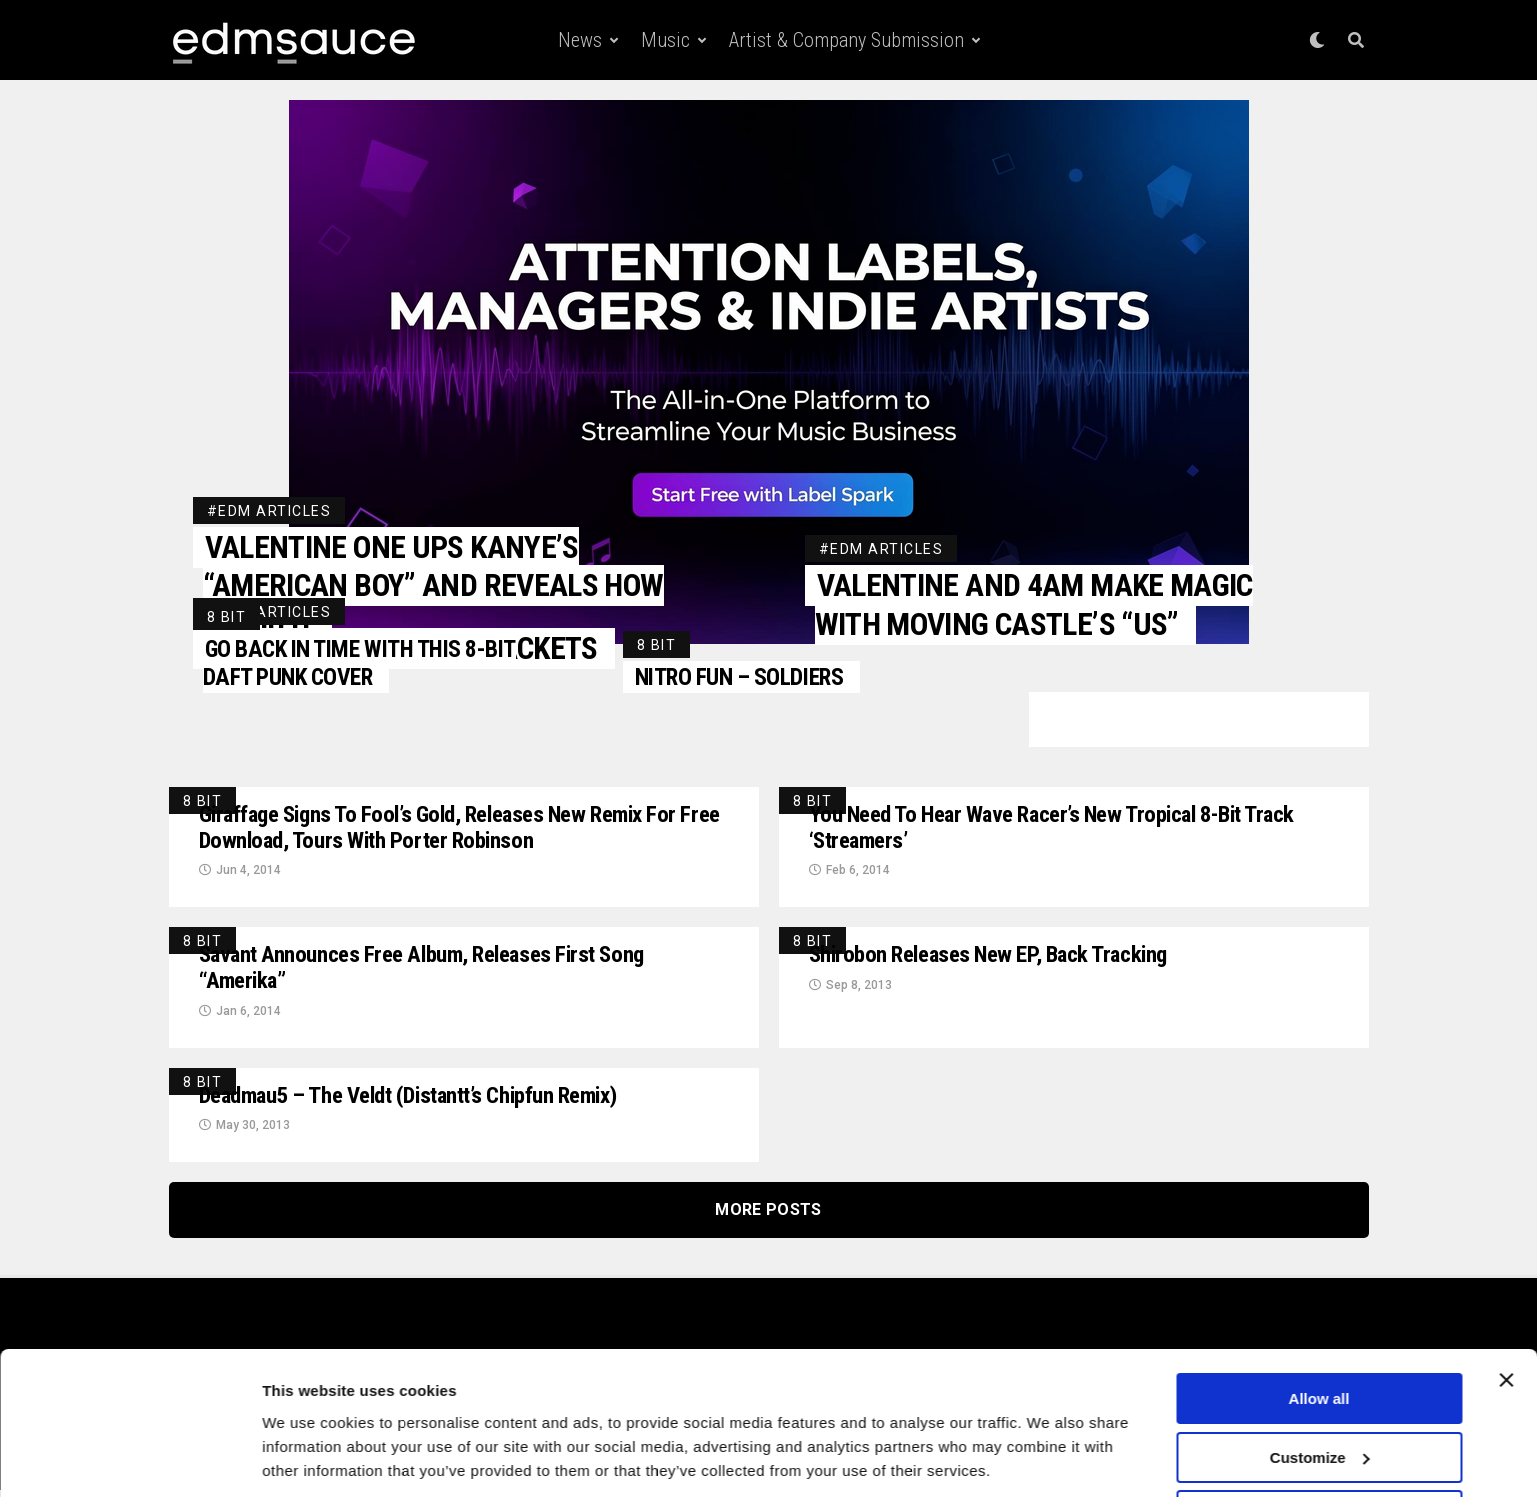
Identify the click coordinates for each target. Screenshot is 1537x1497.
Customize (1320, 1389)
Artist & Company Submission (846, 40)
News (580, 40)
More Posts (768, 1216)
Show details (308, 1456)
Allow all (1319, 1330)
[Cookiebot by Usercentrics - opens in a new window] (129, 1458)
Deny (1319, 1447)
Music (665, 40)
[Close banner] (1506, 1312)
